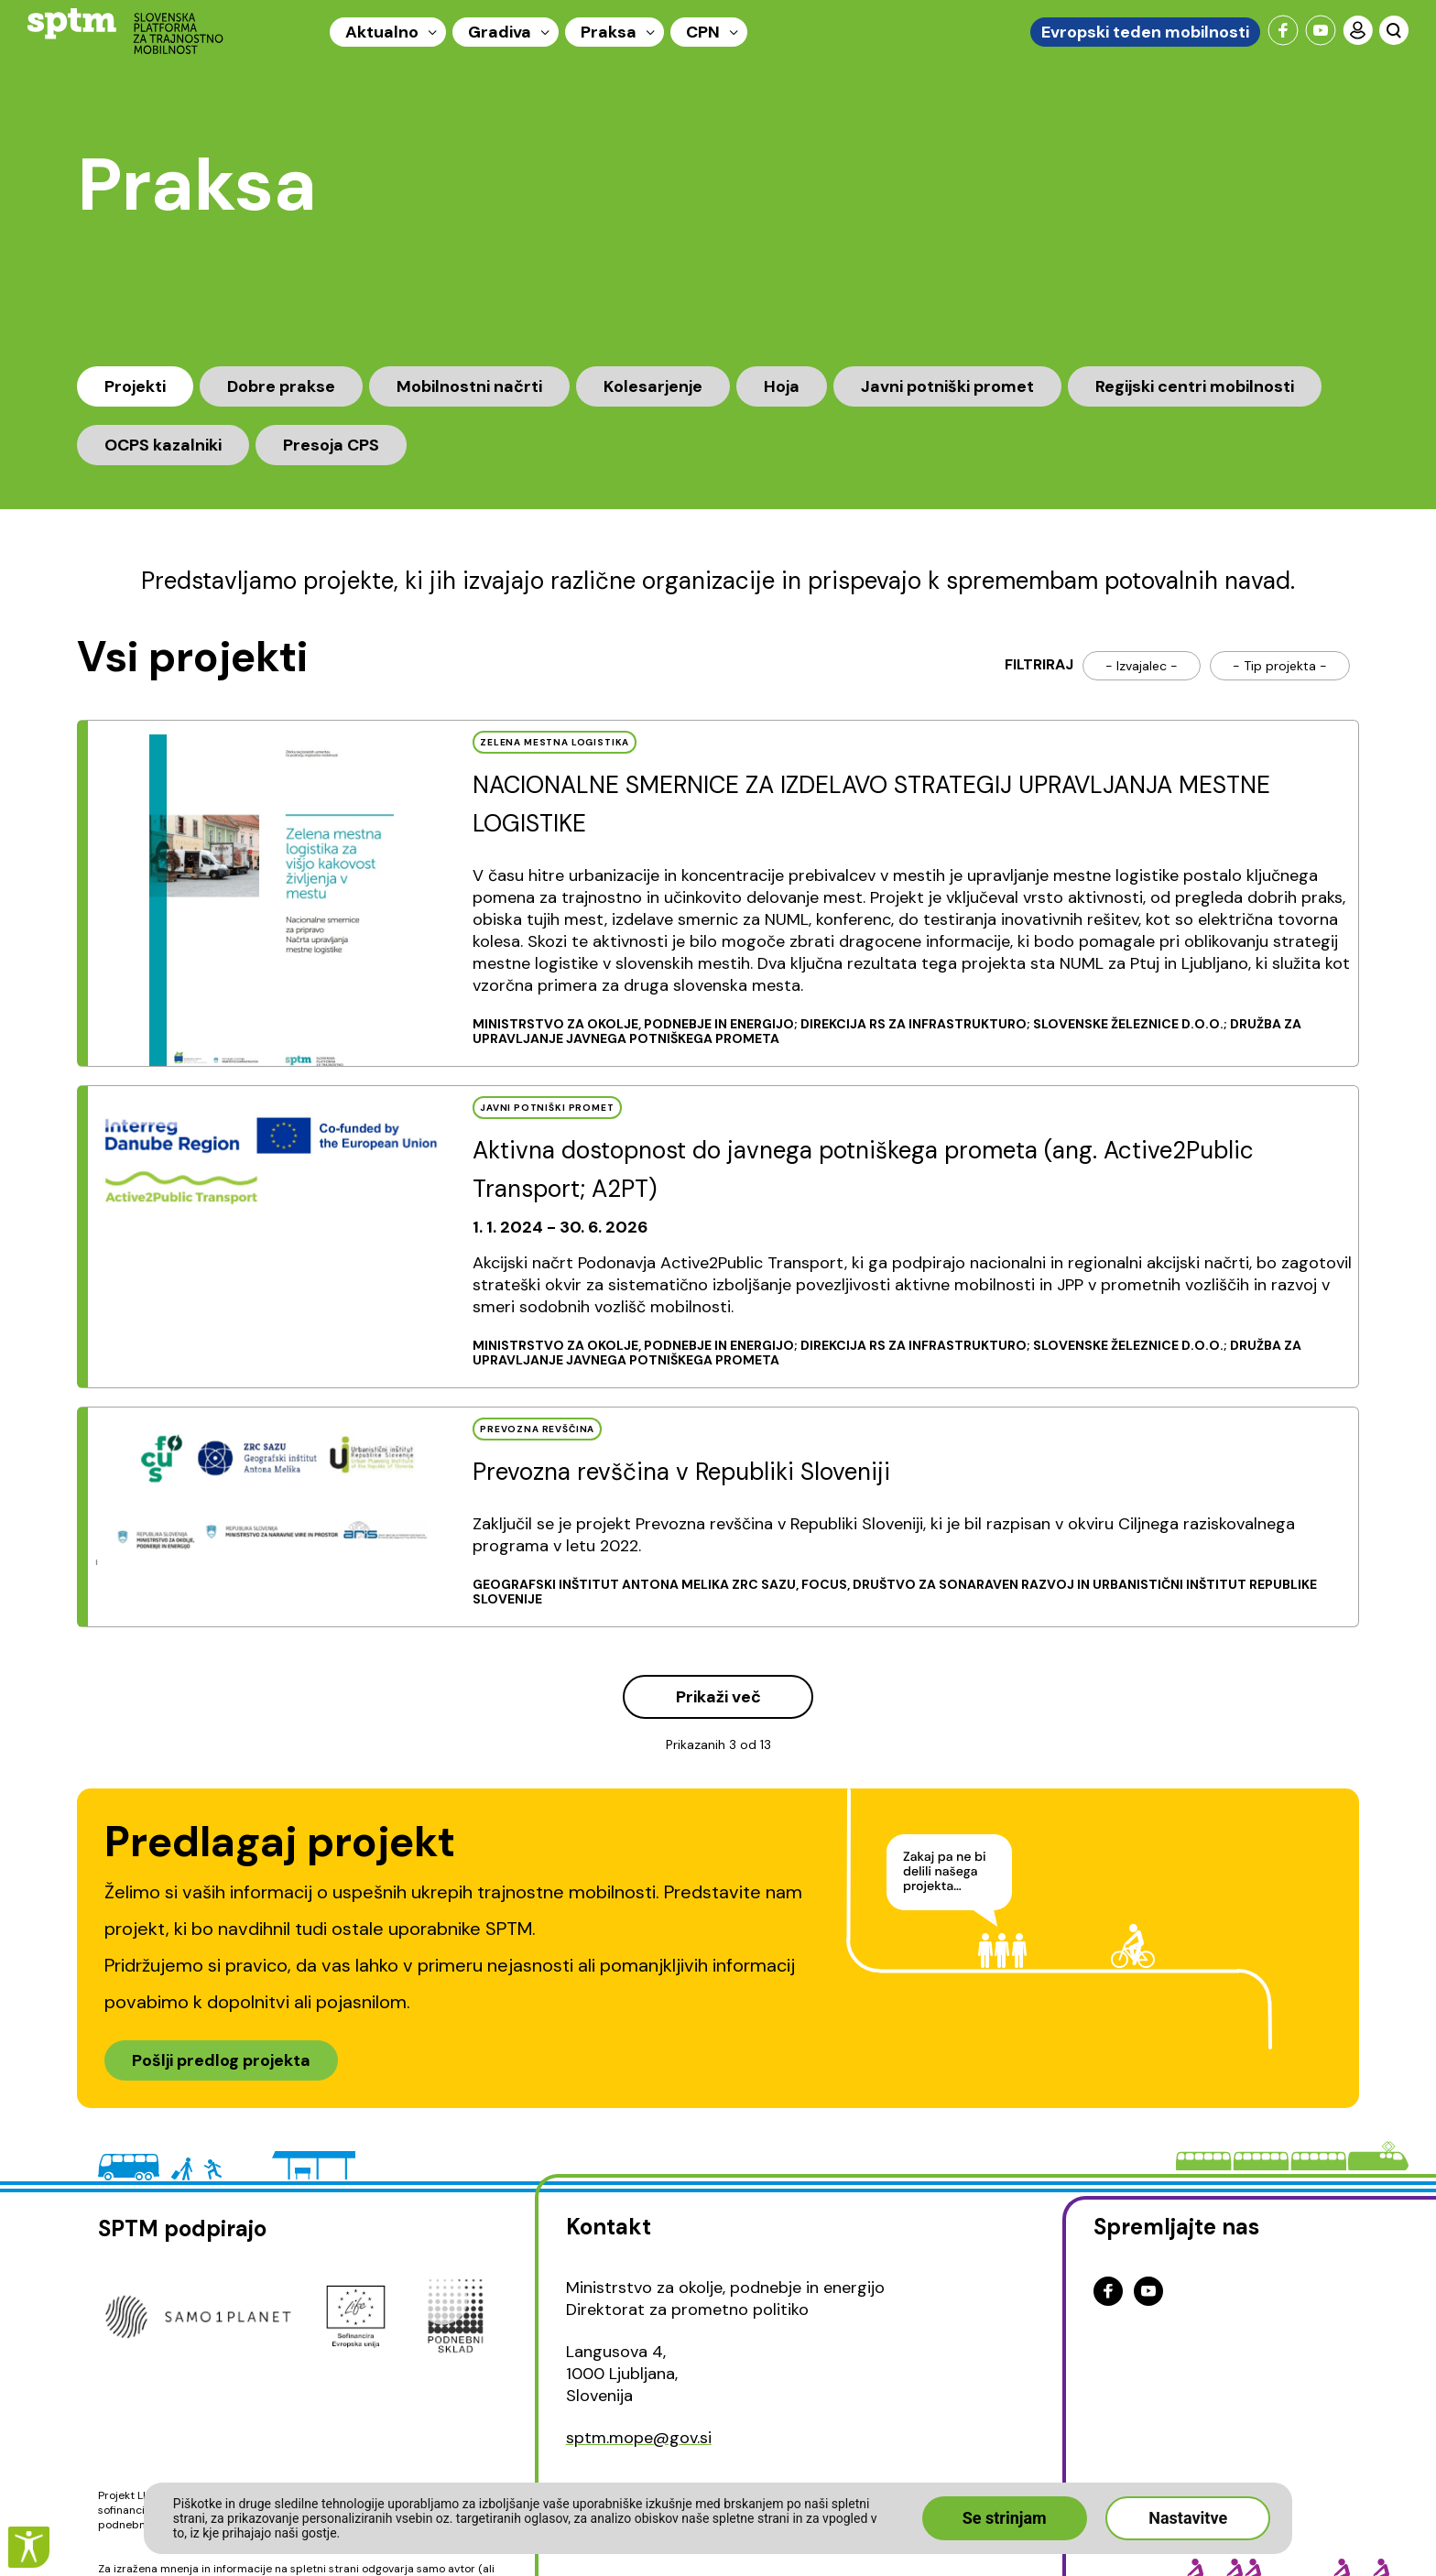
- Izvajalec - (1141, 666)
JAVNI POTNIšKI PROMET (547, 1108)
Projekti (135, 386)
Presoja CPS (331, 445)
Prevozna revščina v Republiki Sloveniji (681, 1471)
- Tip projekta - (1280, 666)
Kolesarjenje (653, 386)
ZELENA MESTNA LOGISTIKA (554, 742)
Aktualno (382, 32)
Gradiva (499, 32)
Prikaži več (718, 1697)
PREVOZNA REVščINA (537, 1429)
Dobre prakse (281, 386)
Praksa (608, 32)
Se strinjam (1005, 2517)
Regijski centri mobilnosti (1194, 386)
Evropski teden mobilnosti (1145, 32)
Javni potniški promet (947, 386)
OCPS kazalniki (163, 445)
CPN (703, 32)
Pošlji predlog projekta (221, 2060)
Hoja (782, 386)
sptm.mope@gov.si (639, 2438)
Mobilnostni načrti (469, 386)
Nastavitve (1187, 2517)
